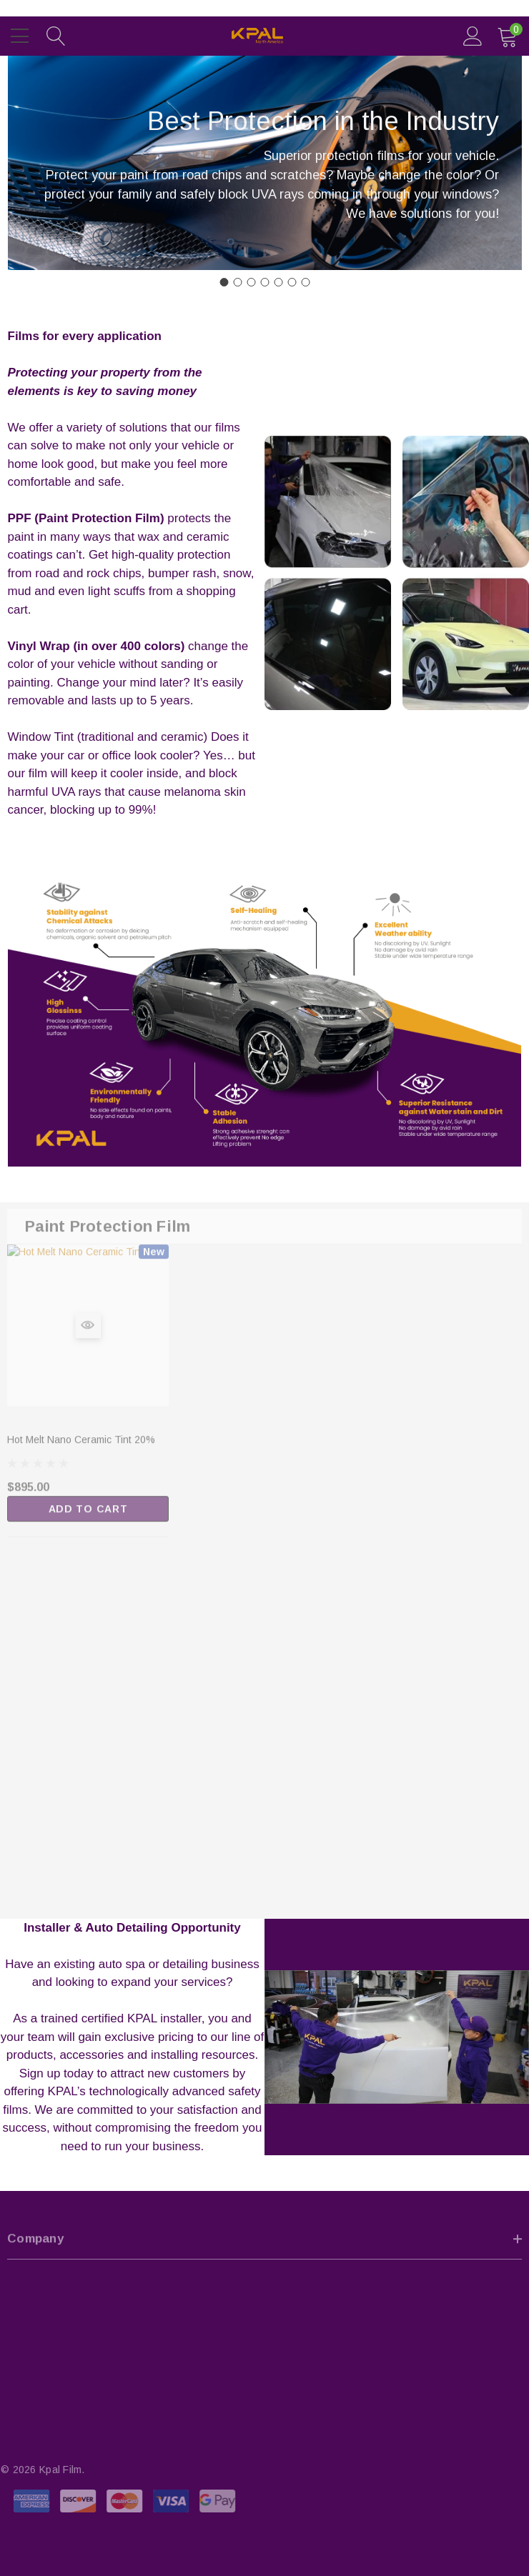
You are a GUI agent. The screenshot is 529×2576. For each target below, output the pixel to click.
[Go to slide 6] (291, 282)
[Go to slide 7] (305, 282)
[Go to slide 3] (251, 282)
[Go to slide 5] (278, 282)
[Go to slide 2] (237, 282)
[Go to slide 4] (264, 282)
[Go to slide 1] (223, 282)
